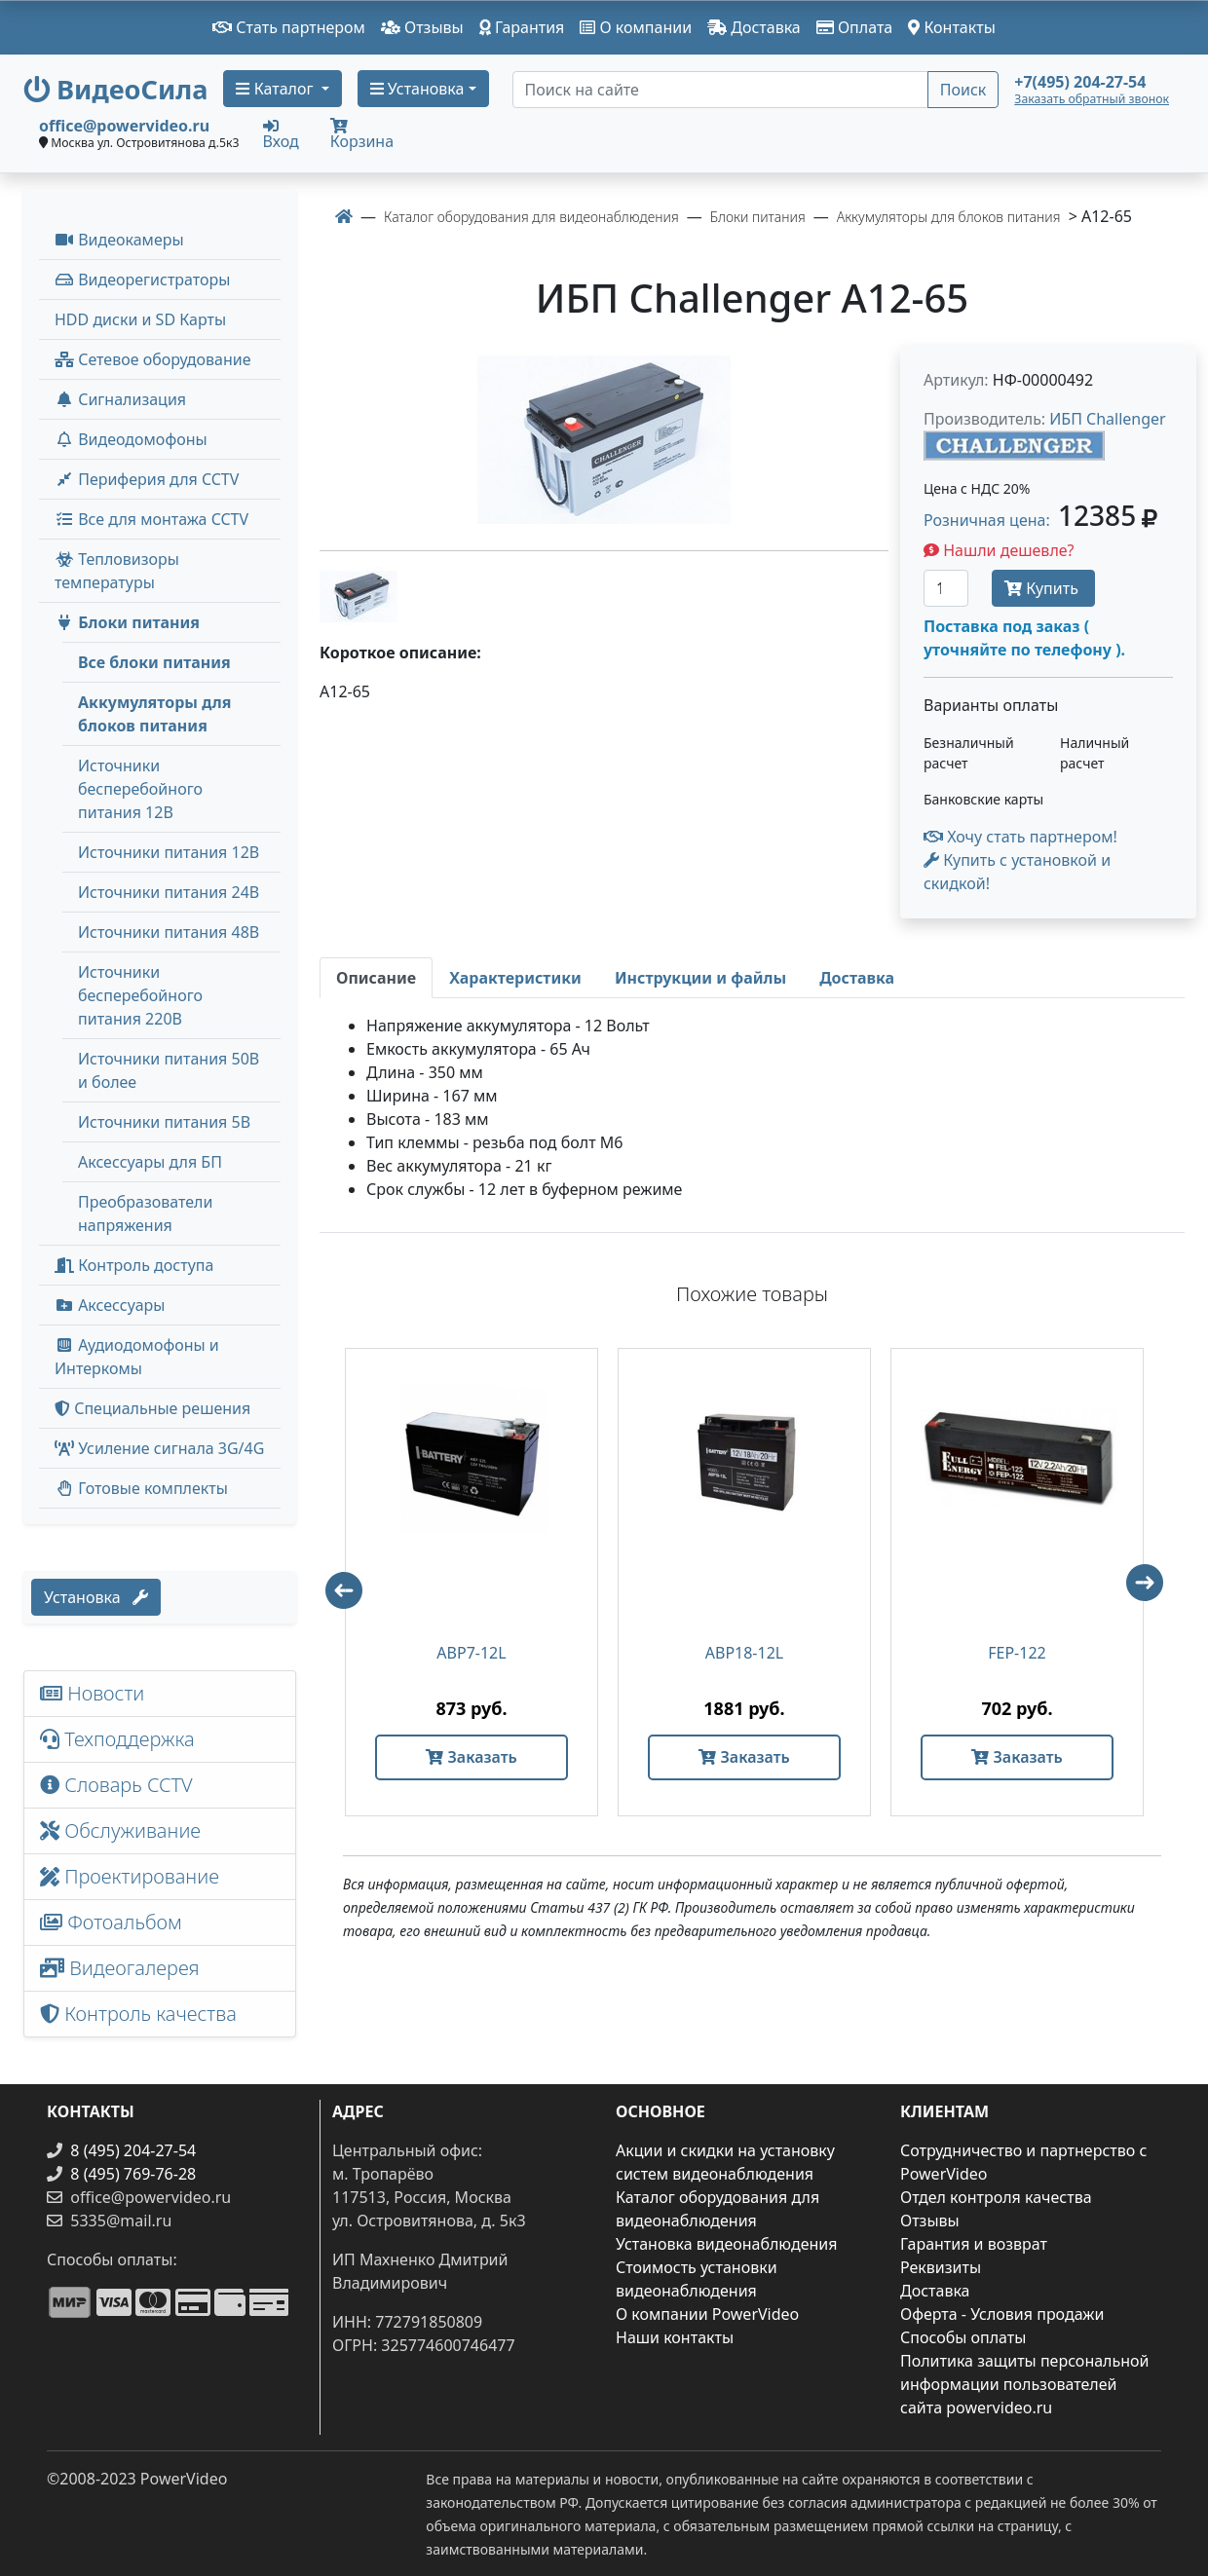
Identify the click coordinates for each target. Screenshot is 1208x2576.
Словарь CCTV (116, 1785)
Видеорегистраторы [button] (142, 279)
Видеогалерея (120, 1968)
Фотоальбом (111, 1922)
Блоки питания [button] (127, 622)
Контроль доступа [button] (134, 1265)
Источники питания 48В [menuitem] (168, 932)
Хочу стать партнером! (1020, 836)
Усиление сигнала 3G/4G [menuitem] (159, 1448)
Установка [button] (417, 88)
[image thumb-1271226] (358, 594)
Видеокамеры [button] (119, 239)
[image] (604, 440)
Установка (96, 1597)
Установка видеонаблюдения (727, 2244)
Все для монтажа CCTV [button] (151, 519)
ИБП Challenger (1107, 418)
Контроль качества (143, 2013)
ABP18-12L (744, 1653)
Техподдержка (117, 1739)
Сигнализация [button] (120, 399)
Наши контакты (675, 2337)
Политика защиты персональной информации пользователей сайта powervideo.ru (1024, 2384)
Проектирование (129, 1876)
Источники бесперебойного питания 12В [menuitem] (140, 789)
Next (1153, 1591)
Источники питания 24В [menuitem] (168, 892)
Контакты (952, 27)
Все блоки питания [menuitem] (154, 662)
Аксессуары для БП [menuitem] (150, 1162)
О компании (636, 27)
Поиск (963, 89)
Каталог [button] (276, 88)
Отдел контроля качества (996, 2197)
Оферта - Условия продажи (1002, 2314)
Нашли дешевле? (999, 550)
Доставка (754, 27)
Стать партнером (288, 27)
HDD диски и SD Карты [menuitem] (140, 319)
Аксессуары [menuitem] (110, 1305)
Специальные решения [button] (152, 1408)
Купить (1043, 588)
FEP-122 (1017, 1653)
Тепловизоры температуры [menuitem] (117, 570)
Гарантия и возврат (973, 2244)
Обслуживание (120, 1830)
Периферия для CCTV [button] (147, 479)
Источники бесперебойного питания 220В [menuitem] (140, 995)
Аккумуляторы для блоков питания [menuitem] (154, 713)
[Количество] (946, 588)
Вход (281, 133)
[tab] (376, 977)
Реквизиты (940, 2267)
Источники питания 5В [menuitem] (164, 1122)
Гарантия (522, 27)
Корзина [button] (362, 135)
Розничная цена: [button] (1040, 520)
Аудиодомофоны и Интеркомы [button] (137, 1356)
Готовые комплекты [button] (141, 1488)
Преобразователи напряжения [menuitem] (145, 1213)
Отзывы (422, 27)
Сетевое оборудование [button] (153, 359)
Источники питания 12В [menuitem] (168, 852)
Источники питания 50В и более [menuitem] (168, 1070)
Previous (335, 1581)
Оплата (854, 27)
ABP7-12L (471, 1653)
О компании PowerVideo (707, 2314)
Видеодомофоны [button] (131, 439)
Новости (92, 1693)
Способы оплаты (963, 2337)
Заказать (471, 1757)
